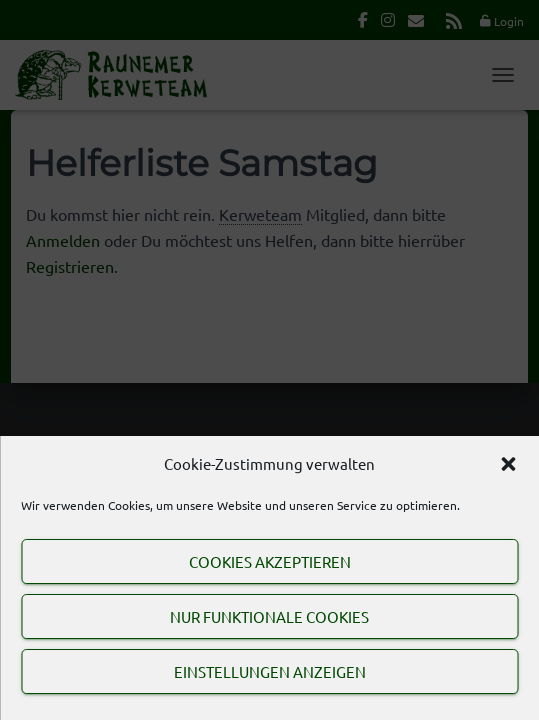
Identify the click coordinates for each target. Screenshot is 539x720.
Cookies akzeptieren (270, 561)
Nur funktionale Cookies (269, 616)
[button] (508, 464)
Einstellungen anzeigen (270, 671)
